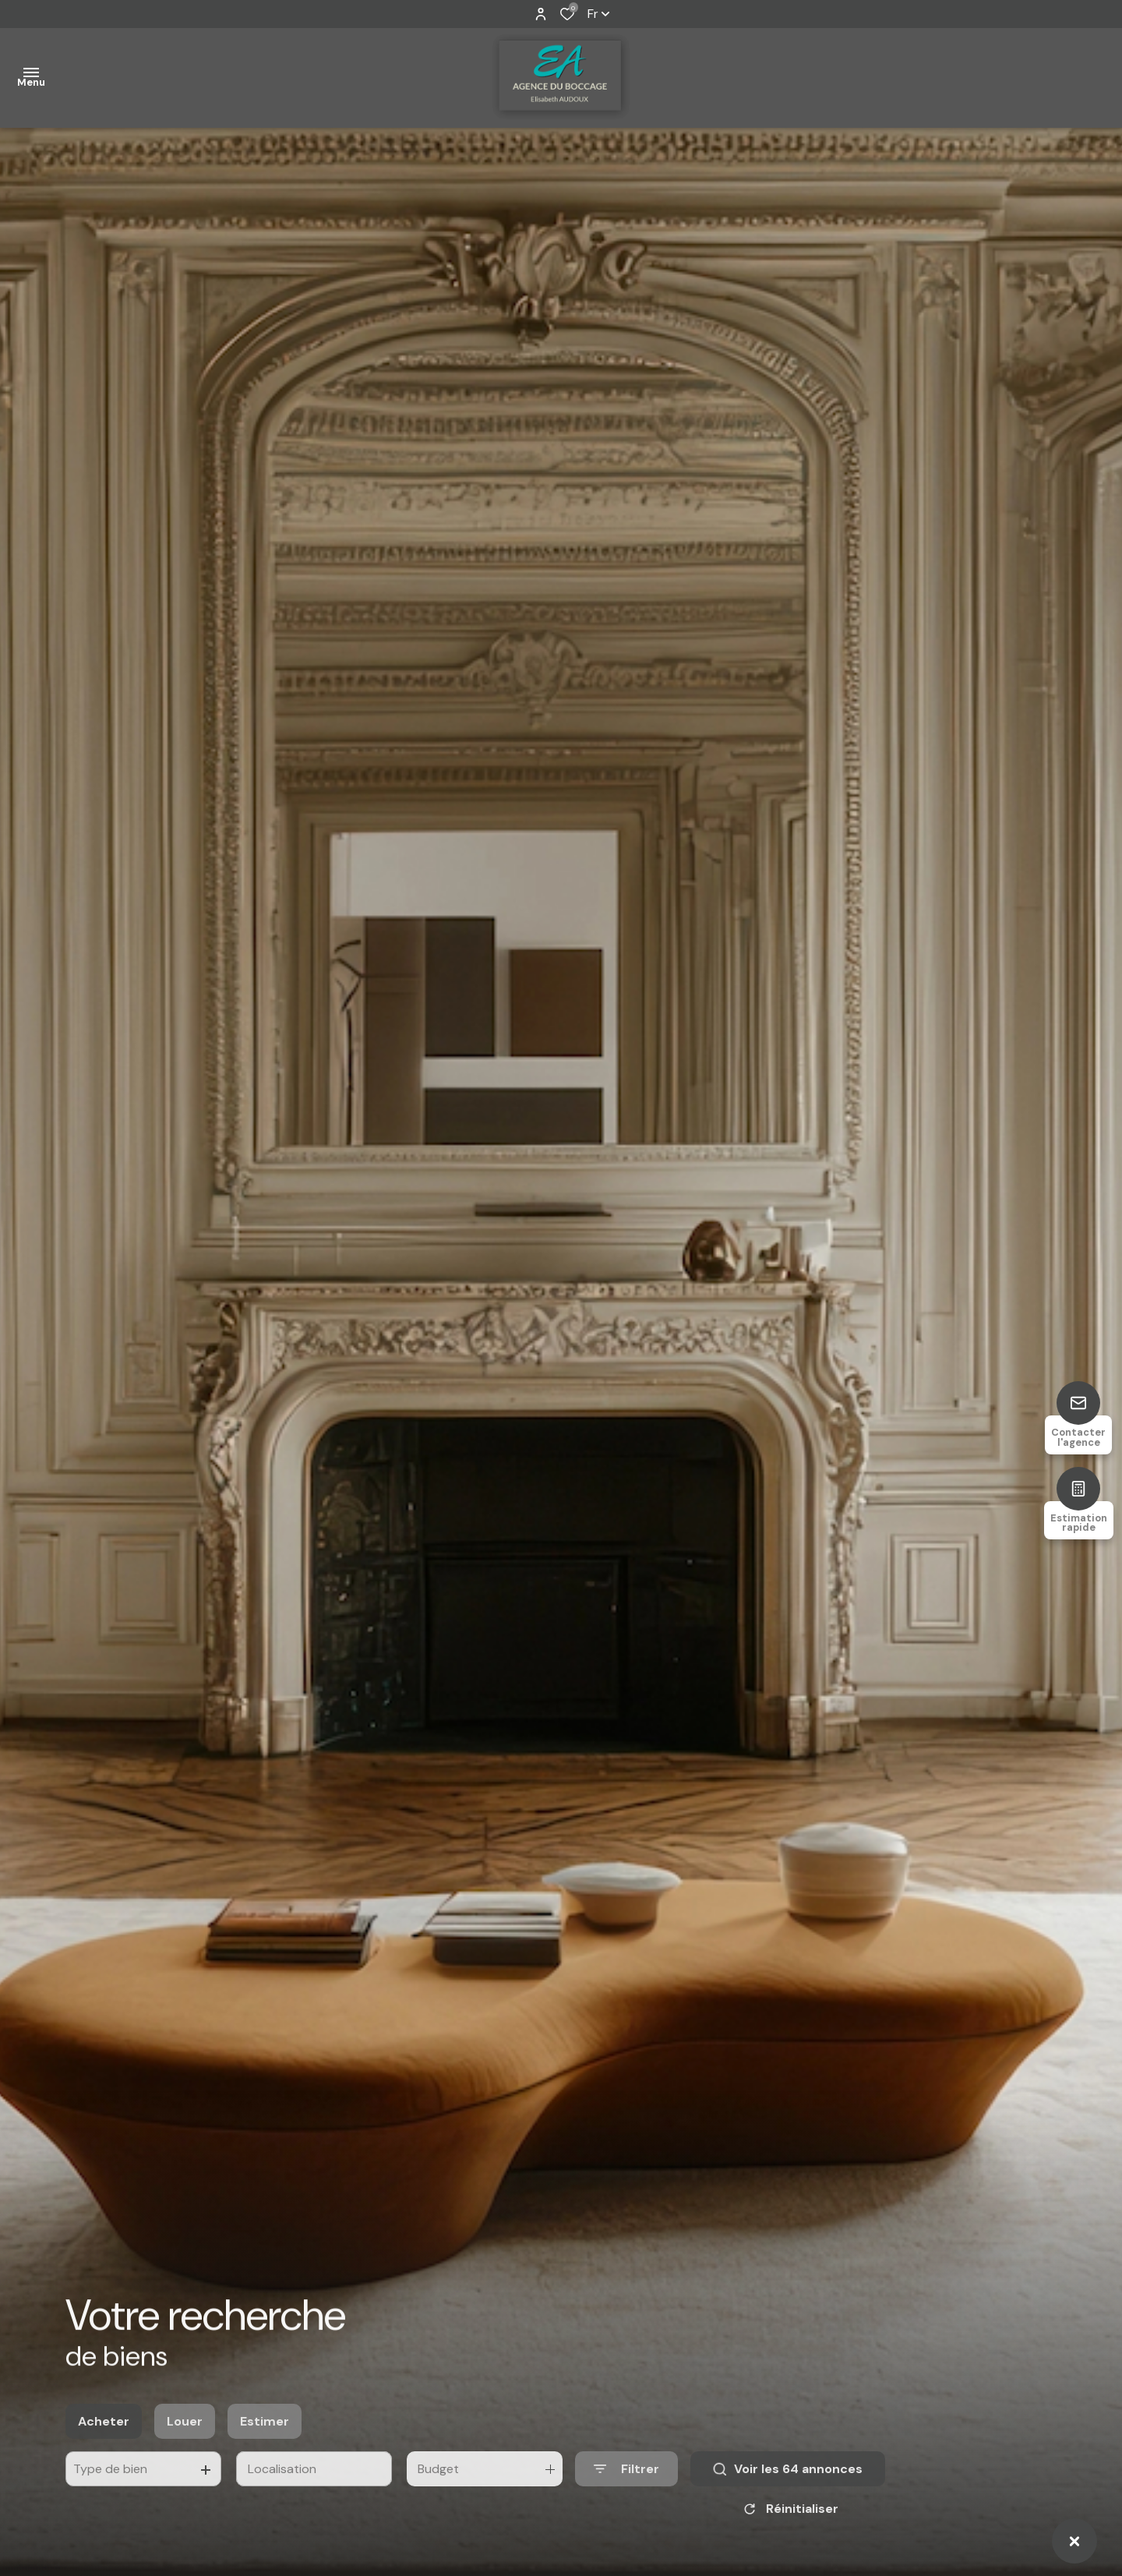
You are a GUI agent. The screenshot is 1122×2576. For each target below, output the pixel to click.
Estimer (264, 2437)
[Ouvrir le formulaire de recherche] (626, 2485)
